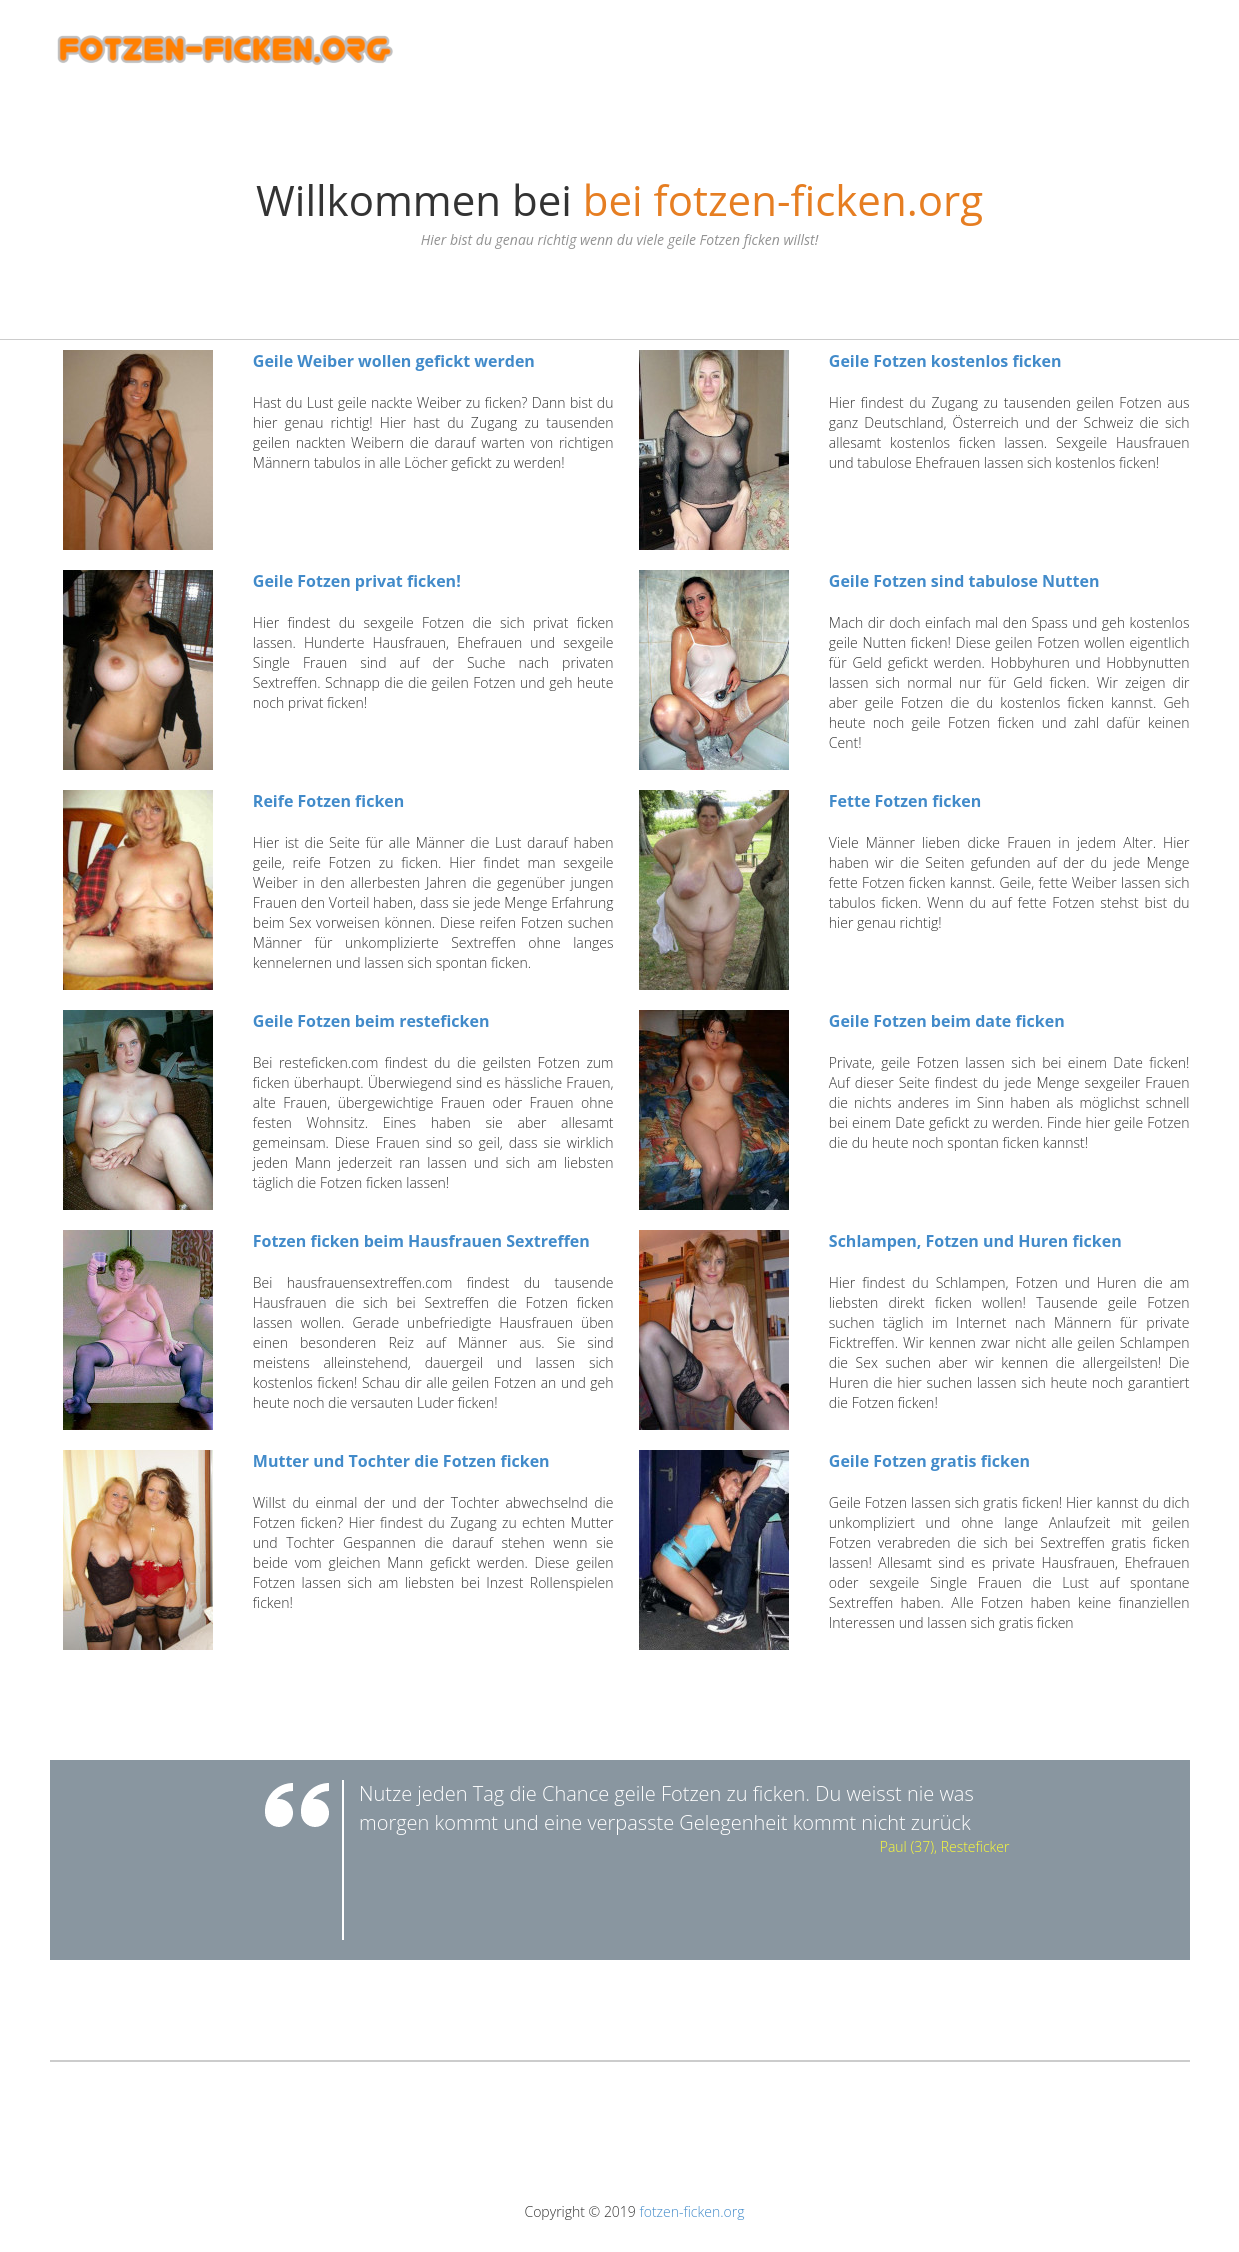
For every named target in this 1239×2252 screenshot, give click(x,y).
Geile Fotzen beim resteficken (371, 1021)
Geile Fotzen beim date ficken (947, 1021)
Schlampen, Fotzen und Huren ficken (975, 1241)
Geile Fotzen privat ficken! (357, 581)
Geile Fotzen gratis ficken (929, 1461)
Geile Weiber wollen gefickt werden (394, 361)
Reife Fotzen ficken (328, 801)
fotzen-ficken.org (691, 2211)
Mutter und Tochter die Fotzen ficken (401, 1461)
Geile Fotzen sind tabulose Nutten (964, 581)
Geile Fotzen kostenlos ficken (945, 361)
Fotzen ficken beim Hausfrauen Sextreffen (421, 1241)
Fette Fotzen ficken (905, 801)
